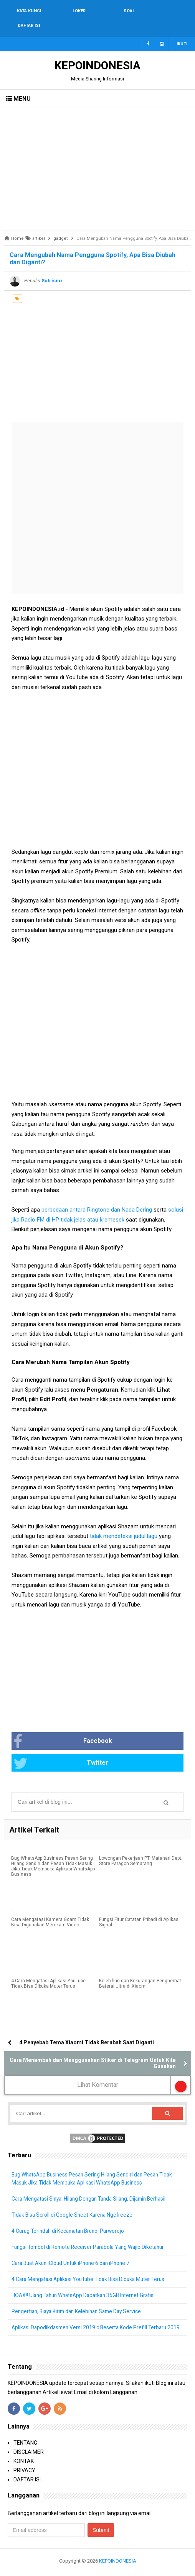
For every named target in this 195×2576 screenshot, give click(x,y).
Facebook (62, 1727)
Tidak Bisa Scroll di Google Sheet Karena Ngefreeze (74, 2201)
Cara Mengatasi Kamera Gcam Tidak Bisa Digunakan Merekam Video (50, 1908)
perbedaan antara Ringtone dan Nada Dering (97, 1195)
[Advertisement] (97, 154)
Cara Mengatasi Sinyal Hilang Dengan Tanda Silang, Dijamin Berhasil (93, 2184)
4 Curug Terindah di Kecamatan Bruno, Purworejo (71, 2217)
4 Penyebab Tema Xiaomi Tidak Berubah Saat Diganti (86, 2028)
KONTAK (23, 2455)
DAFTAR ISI (27, 2473)
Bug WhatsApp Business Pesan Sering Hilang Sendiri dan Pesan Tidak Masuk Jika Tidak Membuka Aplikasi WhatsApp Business (53, 1852)
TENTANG (25, 2437)
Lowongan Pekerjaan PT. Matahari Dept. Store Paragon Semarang (140, 1847)
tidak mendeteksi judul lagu (123, 1521)
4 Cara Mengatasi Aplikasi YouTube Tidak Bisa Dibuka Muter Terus (48, 1969)
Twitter (60, 1749)
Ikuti (182, 29)
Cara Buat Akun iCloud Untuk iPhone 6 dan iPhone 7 (74, 2249)
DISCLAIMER (28, 2446)
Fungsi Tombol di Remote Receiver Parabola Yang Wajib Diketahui (91, 2233)
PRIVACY (24, 2464)
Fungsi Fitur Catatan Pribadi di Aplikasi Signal (139, 1908)
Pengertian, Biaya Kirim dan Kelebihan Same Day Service (80, 2297)
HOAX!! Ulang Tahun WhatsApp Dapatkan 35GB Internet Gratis (86, 2281)
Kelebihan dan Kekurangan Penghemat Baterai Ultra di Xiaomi (140, 1969)
